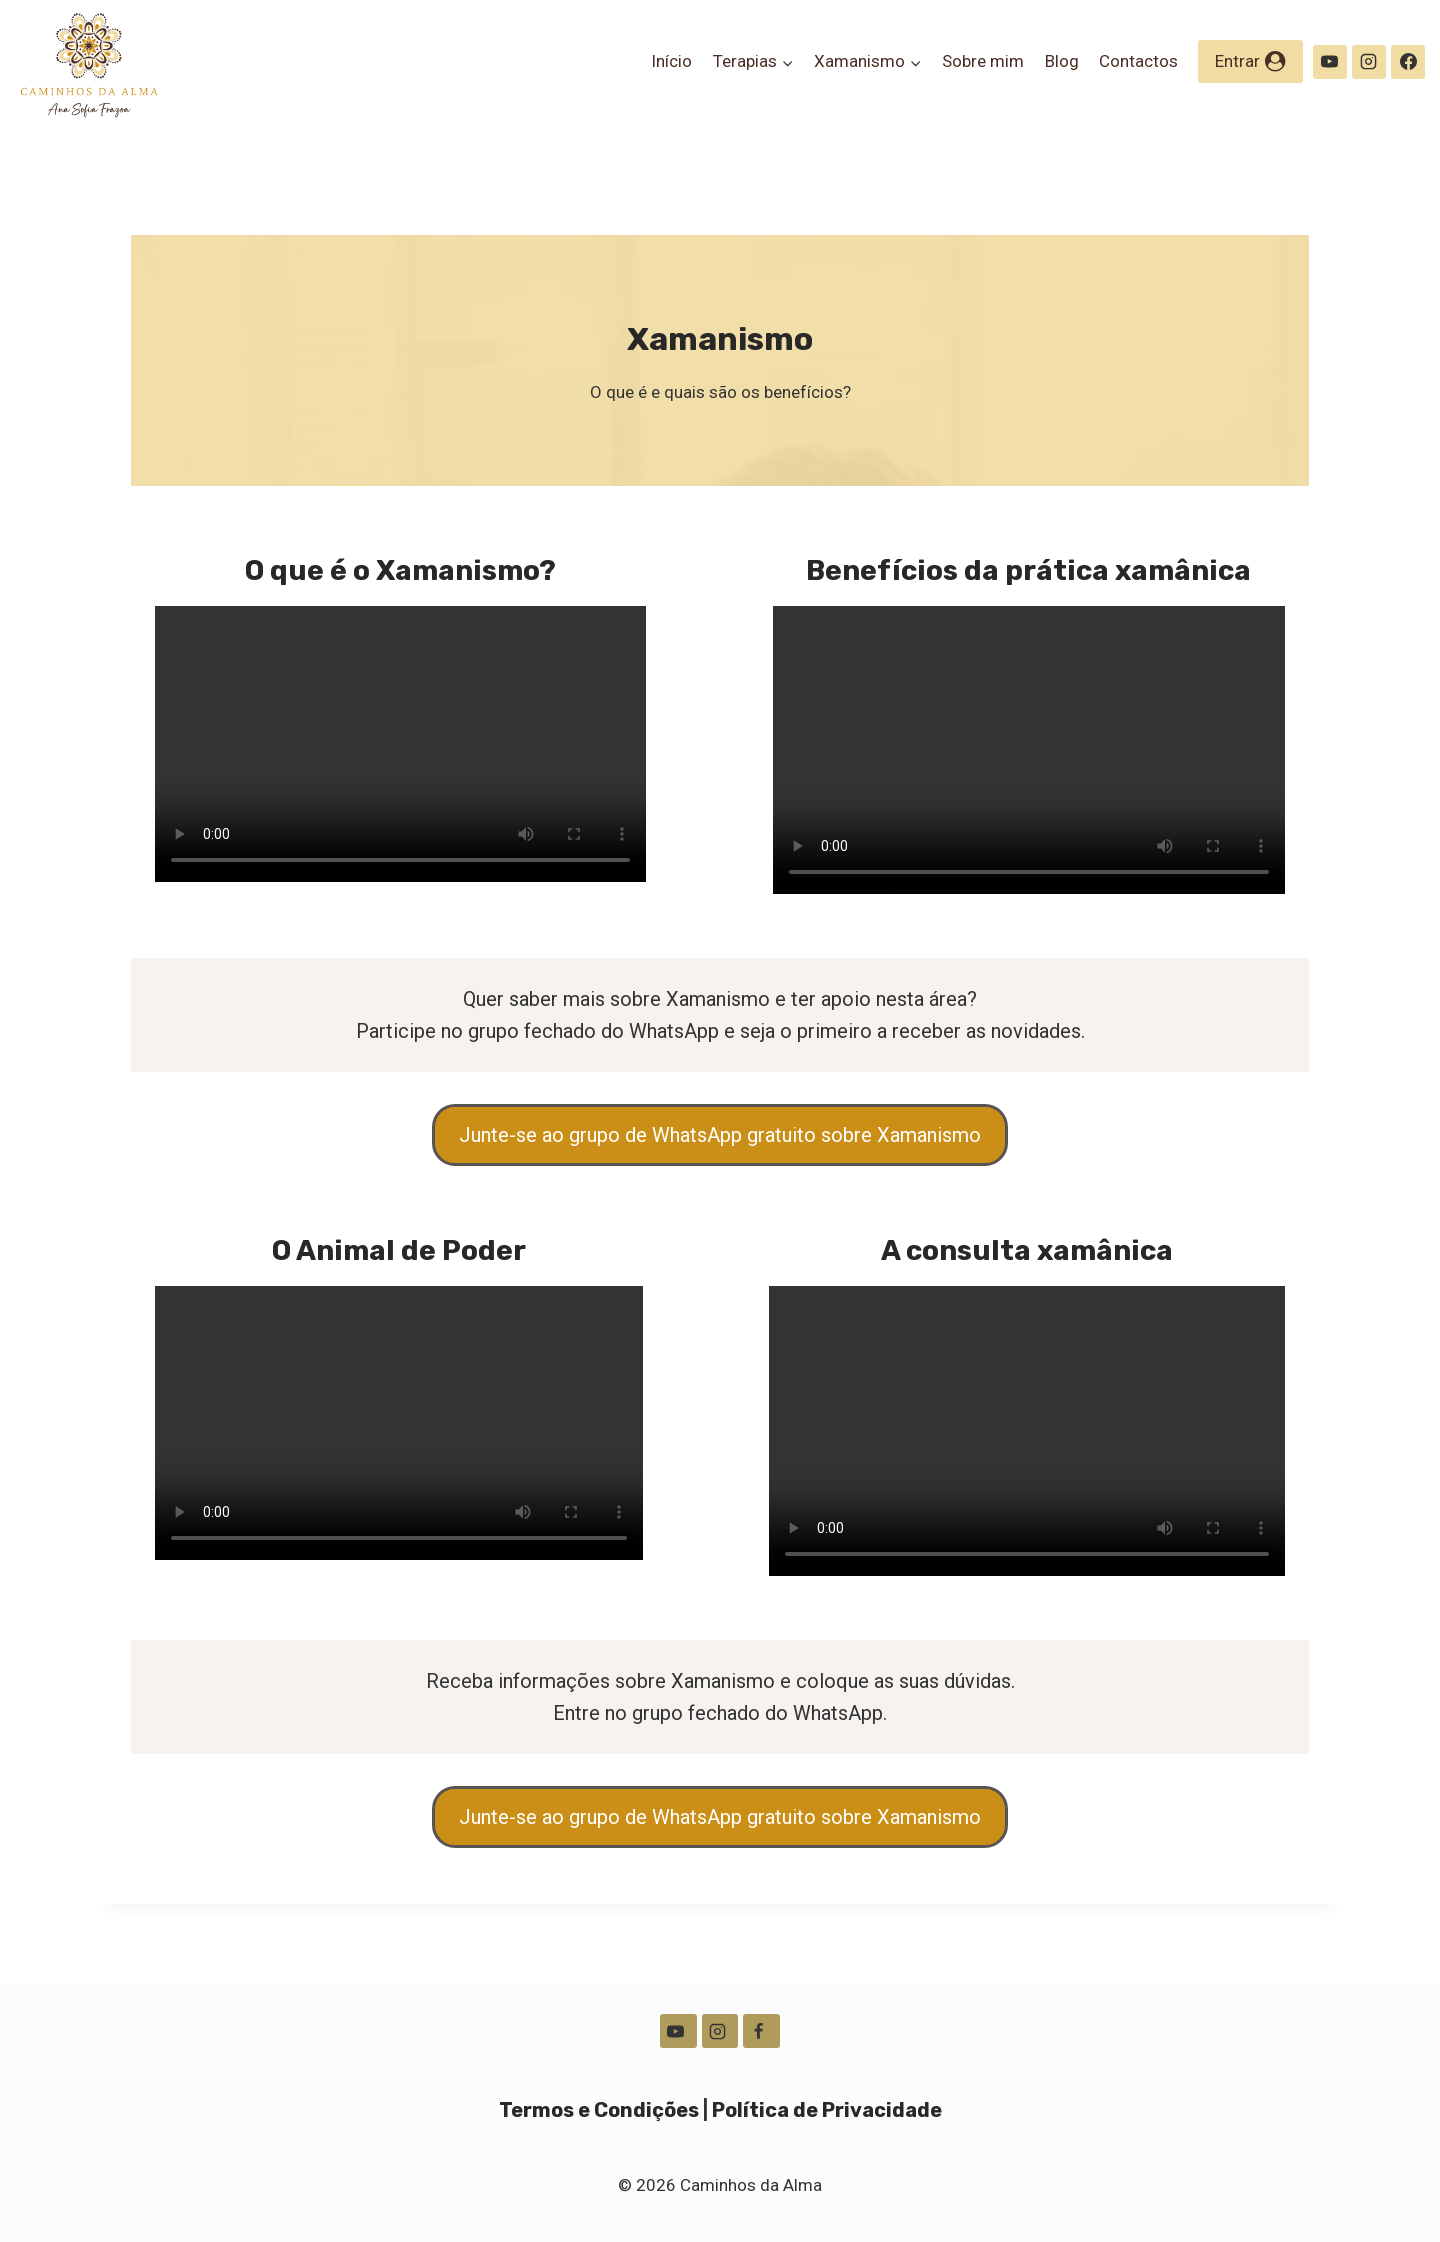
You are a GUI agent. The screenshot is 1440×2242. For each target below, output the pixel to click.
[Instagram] (1369, 62)
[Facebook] (1408, 62)
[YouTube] (1330, 62)
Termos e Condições (599, 2096)
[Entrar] (1250, 61)
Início (671, 61)
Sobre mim (983, 61)
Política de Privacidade (827, 2096)
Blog (1062, 61)
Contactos (1138, 61)
